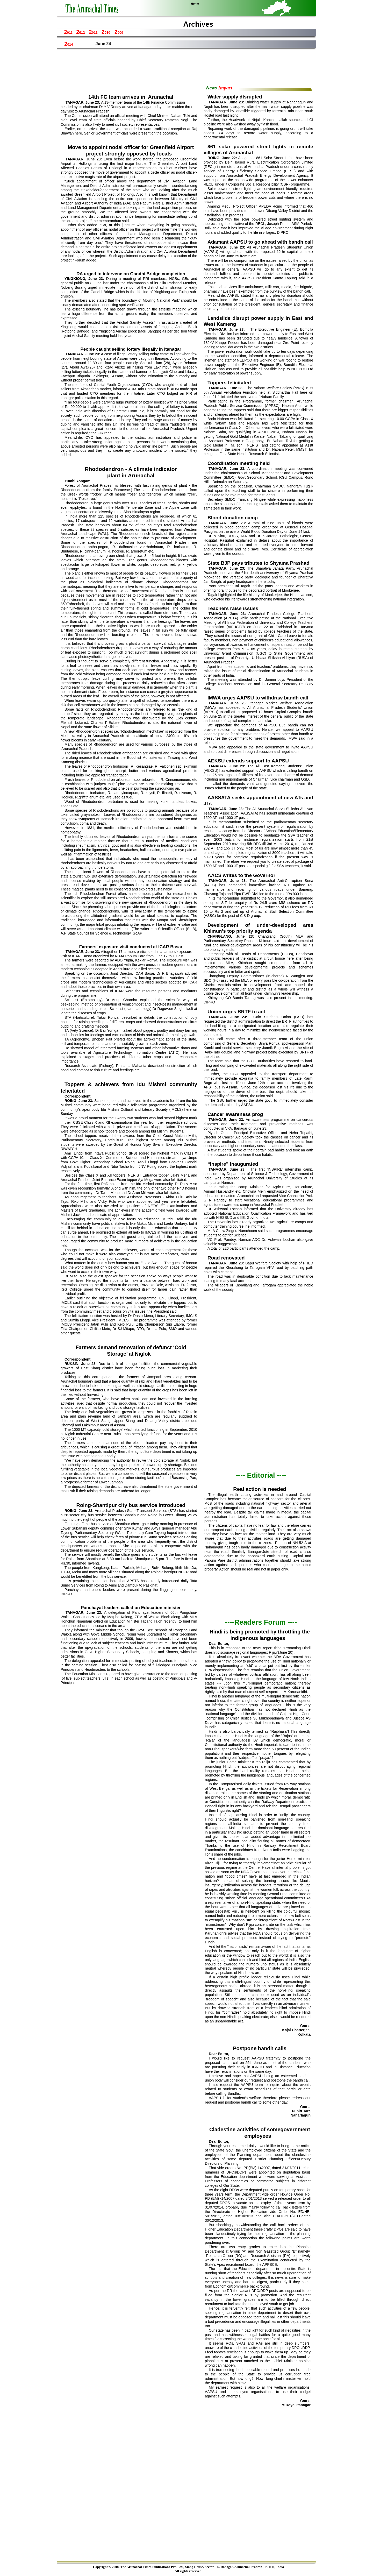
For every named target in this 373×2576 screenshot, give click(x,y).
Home (195, 3)
